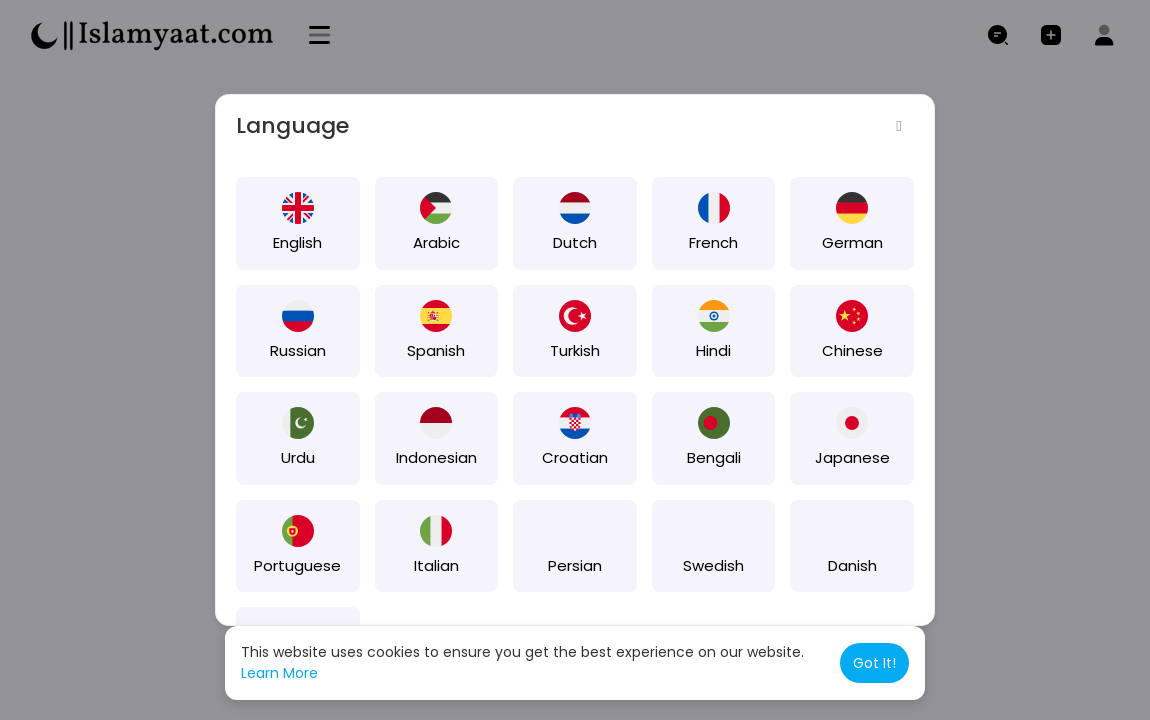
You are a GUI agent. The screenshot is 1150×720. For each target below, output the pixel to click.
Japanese (852, 457)
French (713, 242)
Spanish (436, 350)
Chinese (852, 350)
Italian (436, 565)
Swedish (713, 565)
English (297, 242)
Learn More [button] (279, 673)
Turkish (575, 350)
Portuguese (297, 565)
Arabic (436, 242)
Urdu (298, 457)
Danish (852, 565)
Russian (298, 350)
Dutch (575, 242)
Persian (575, 565)
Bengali (714, 457)
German (852, 242)
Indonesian (436, 457)
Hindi (713, 350)
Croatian (575, 457)
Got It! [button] (874, 663)
